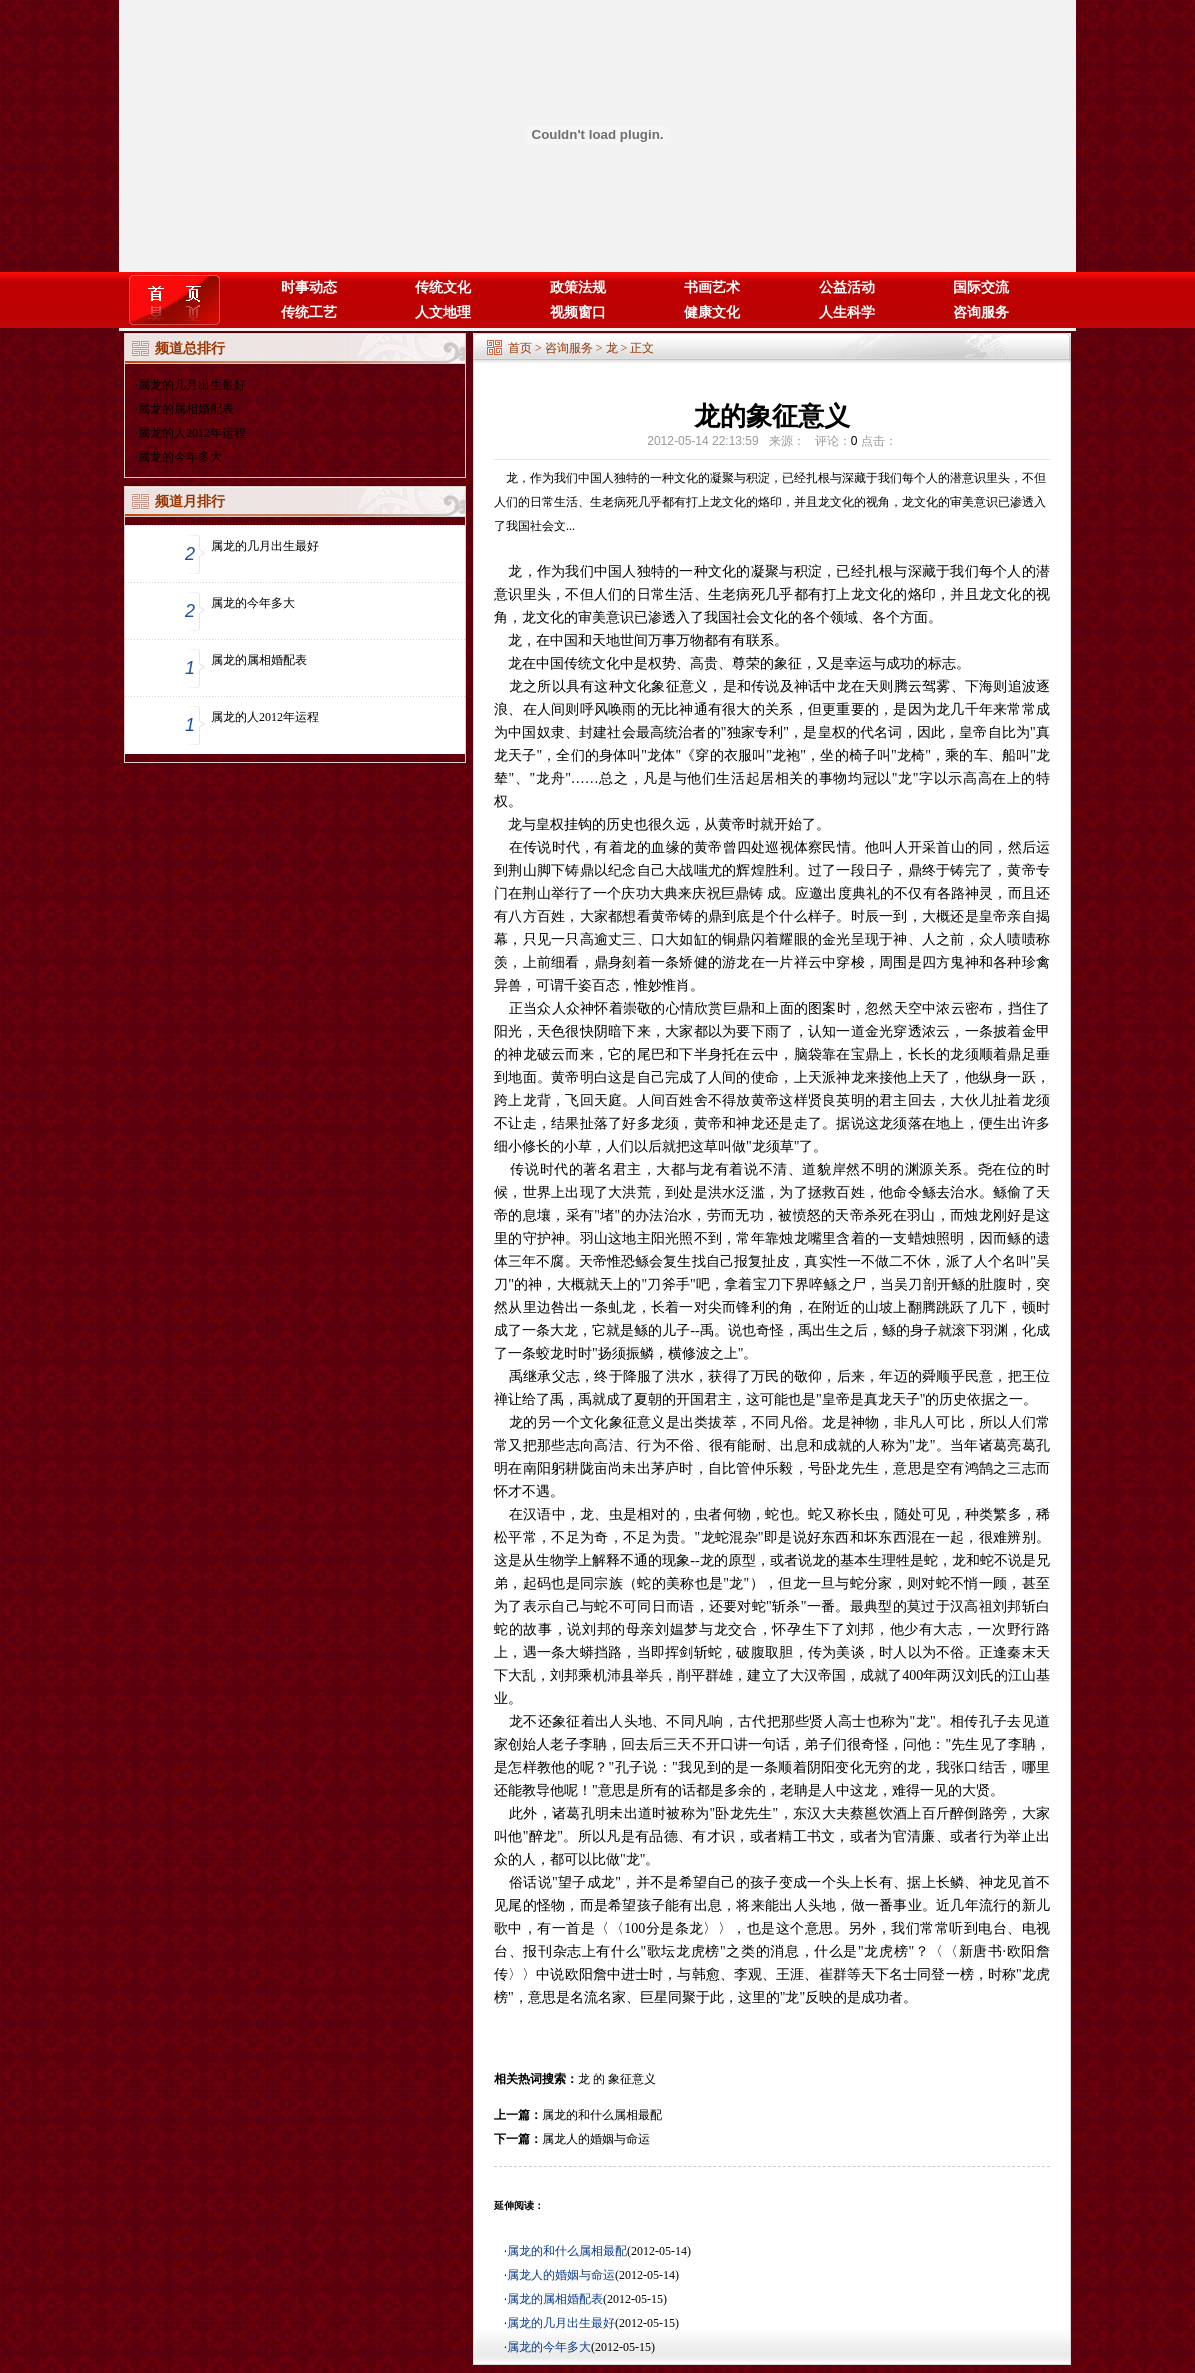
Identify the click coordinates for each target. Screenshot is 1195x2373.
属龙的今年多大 (180, 457)
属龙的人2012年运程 (192, 433)
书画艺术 (712, 287)
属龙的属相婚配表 (186, 409)
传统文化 (443, 287)
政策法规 (578, 287)
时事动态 (309, 287)
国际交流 (981, 287)
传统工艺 (309, 312)
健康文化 (712, 312)
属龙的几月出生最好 (192, 385)
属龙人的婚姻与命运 (596, 2139)
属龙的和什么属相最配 (602, 2115)
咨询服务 (981, 312)
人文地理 (443, 312)
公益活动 (847, 287)
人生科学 (847, 312)
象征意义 (632, 2079)
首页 (520, 348)
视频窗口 (578, 312)
